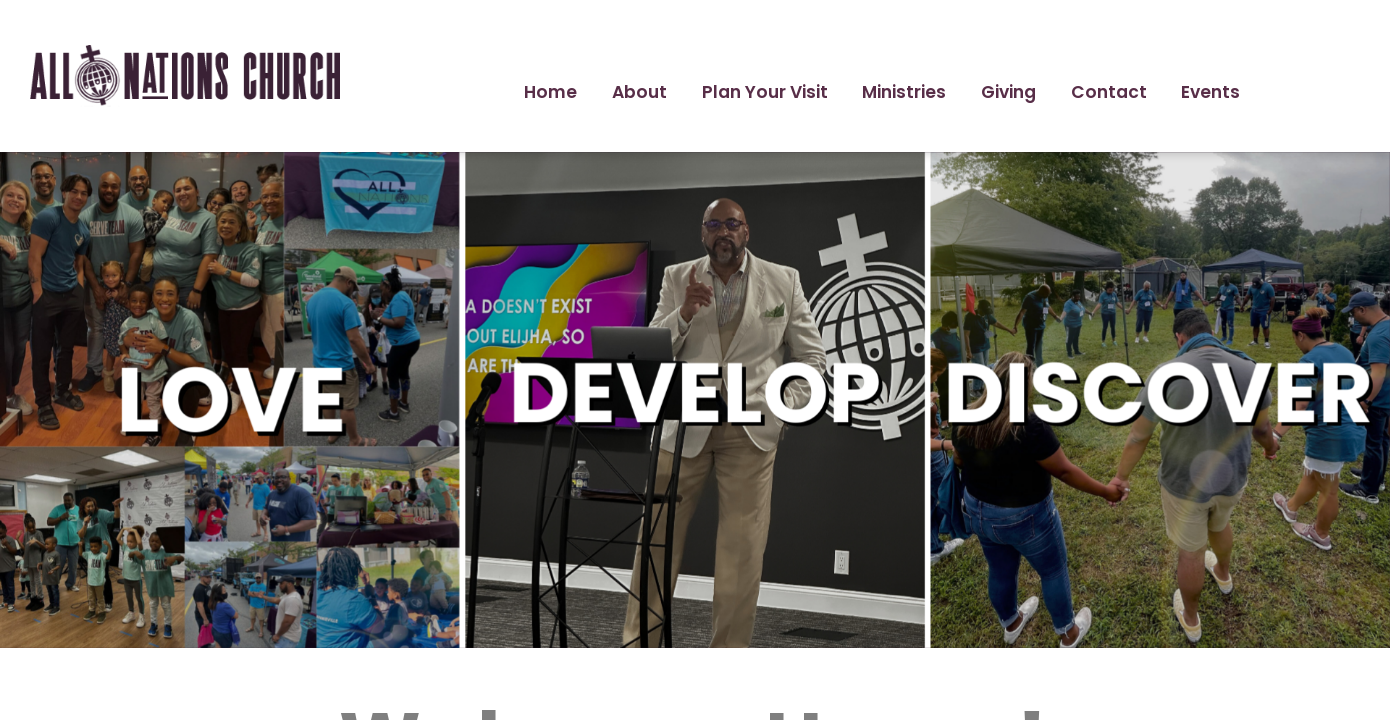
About (639, 92)
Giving (1008, 92)
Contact (1109, 92)
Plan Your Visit (765, 92)
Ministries (904, 92)
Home (550, 92)
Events (1210, 92)
